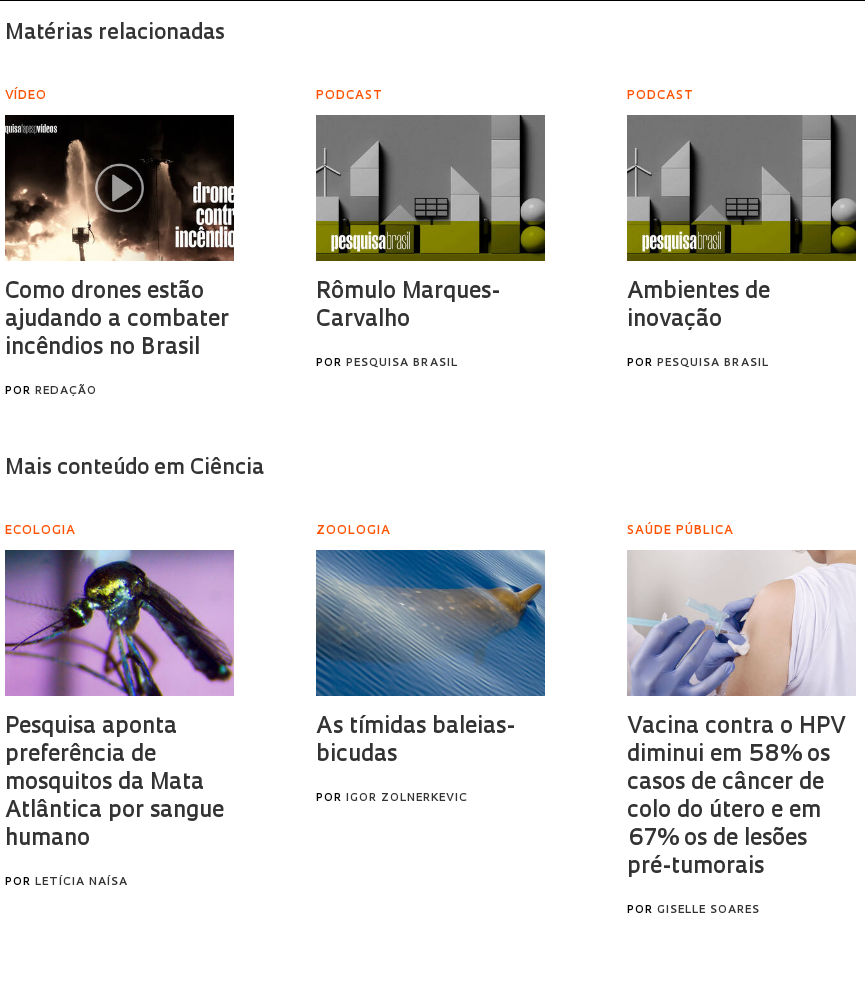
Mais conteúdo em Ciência (134, 468)
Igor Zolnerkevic (407, 798)
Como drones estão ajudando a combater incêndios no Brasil (117, 320)
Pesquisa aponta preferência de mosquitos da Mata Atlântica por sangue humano (114, 783)
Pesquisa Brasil (402, 363)
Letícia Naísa (81, 882)
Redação (66, 391)
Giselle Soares (708, 910)
